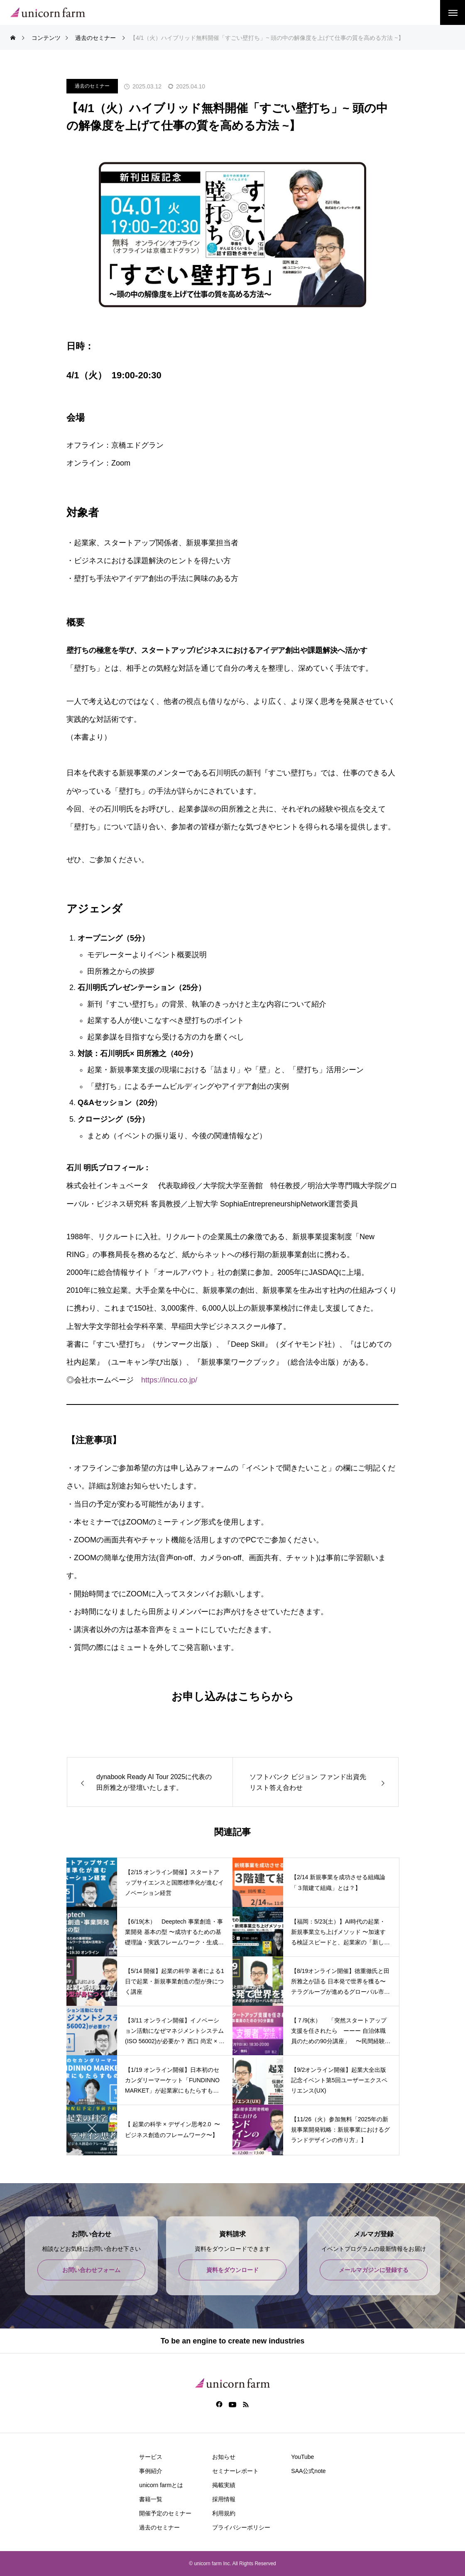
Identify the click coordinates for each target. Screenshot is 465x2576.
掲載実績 (223, 2485)
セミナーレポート (235, 2471)
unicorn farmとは (161, 2485)
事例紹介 (150, 2471)
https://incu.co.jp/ (169, 1380)
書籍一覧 (150, 2499)
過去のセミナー (92, 86)
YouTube (302, 2457)
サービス (150, 2457)
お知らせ (223, 2457)
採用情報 (223, 2499)
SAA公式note (308, 2471)
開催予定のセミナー (165, 2513)
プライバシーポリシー (241, 2527)
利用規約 (223, 2513)
